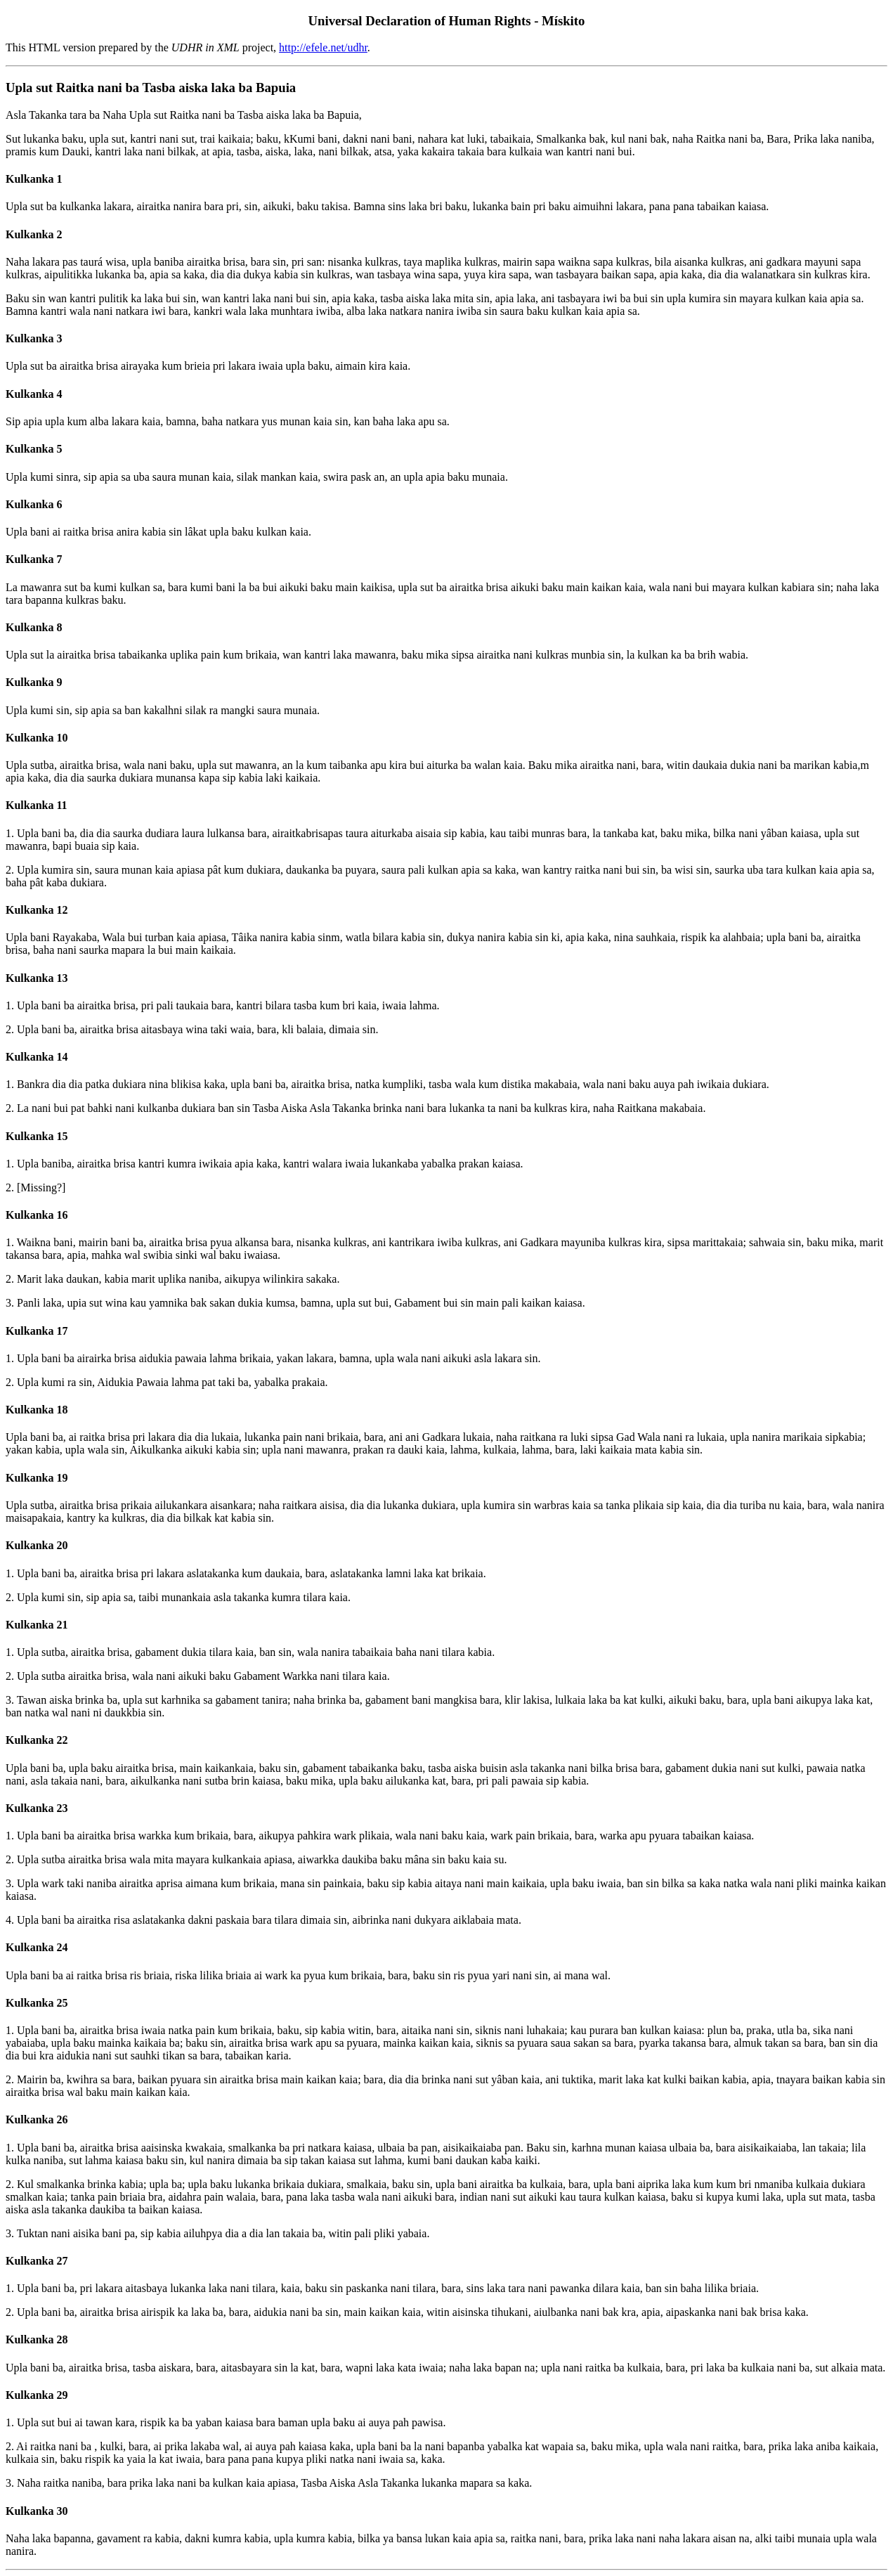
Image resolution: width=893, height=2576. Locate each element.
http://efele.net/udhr (323, 47)
